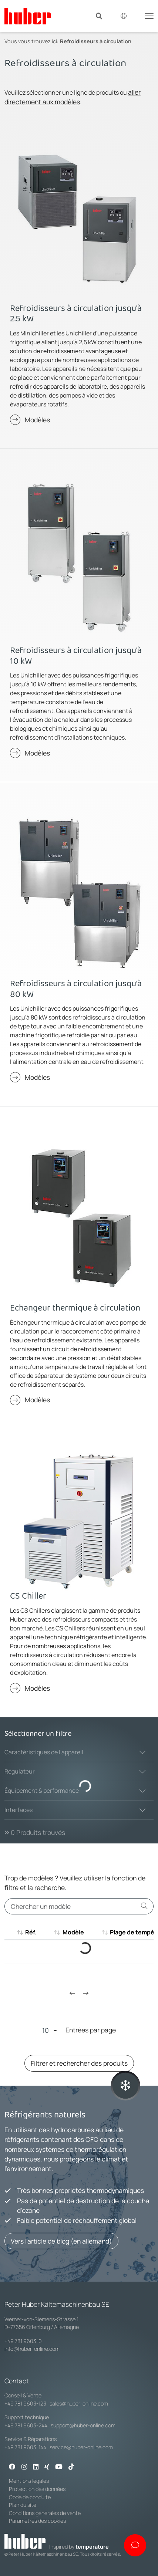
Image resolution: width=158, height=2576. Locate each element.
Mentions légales (29, 2480)
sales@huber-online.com (79, 2403)
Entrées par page (79, 2029)
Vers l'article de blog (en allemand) (61, 2241)
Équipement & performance (41, 1790)
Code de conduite (30, 2497)
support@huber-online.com (83, 2425)
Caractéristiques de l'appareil (43, 1752)
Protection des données (37, 2488)
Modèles (37, 419)
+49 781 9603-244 (25, 2425)
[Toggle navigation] (149, 15)
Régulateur (19, 1771)
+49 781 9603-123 (25, 2403)
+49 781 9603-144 (25, 2447)
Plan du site (22, 2504)
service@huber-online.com (81, 2447)
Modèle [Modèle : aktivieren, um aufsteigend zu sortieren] (73, 1932)
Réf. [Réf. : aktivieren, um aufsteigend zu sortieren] (31, 1932)
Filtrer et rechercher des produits (79, 2063)
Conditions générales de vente (45, 2512)
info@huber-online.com (32, 2348)
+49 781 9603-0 (23, 2341)
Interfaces (18, 1810)
